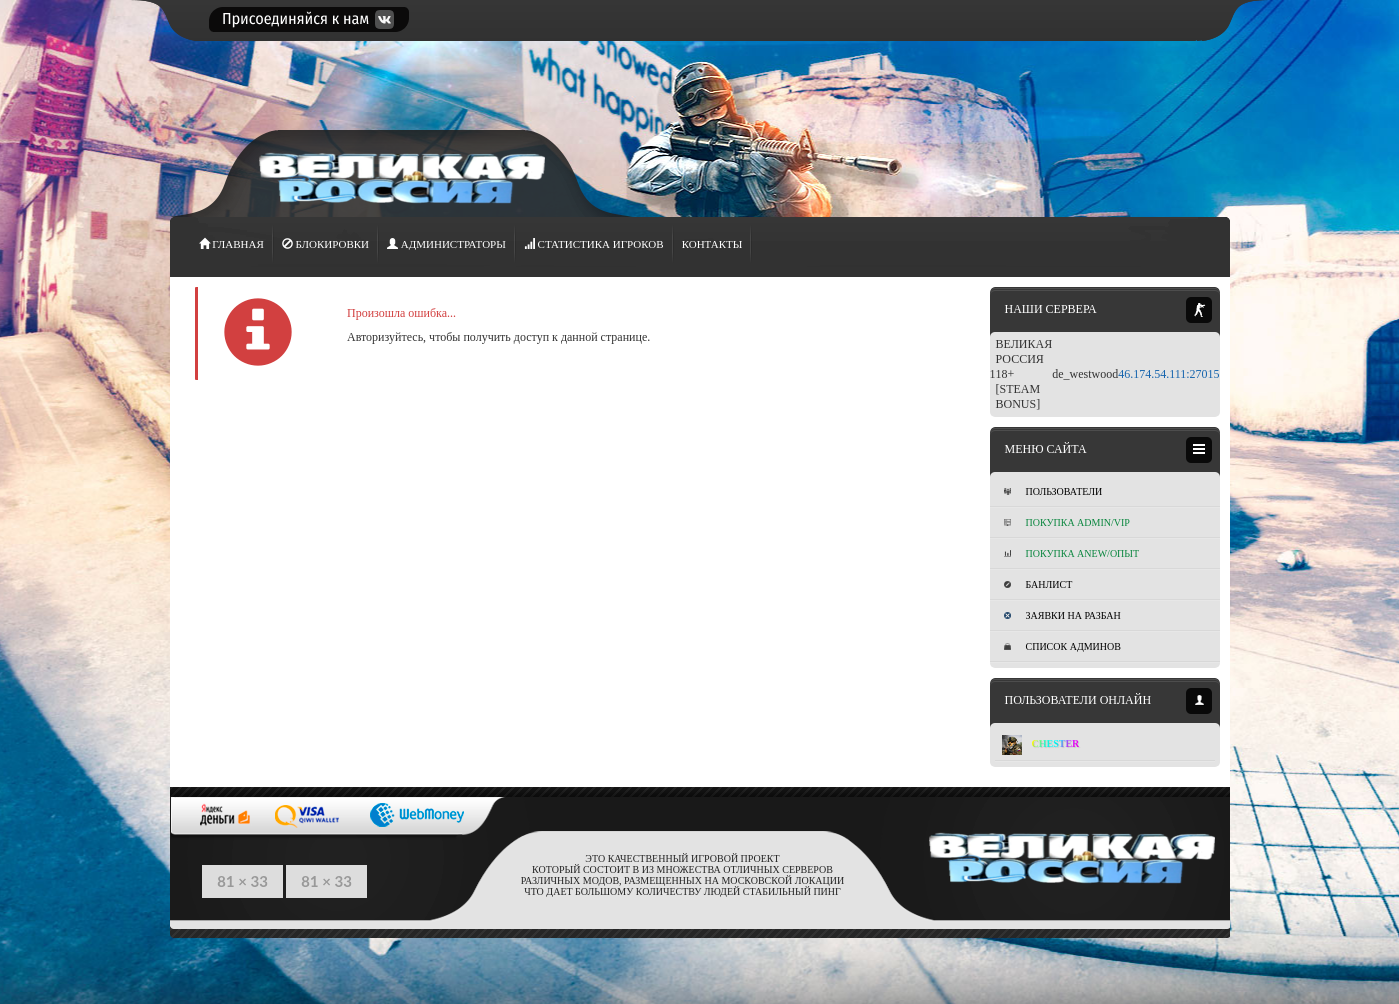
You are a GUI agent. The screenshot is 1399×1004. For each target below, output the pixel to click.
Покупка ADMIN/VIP (1067, 522)
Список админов (1062, 646)
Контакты (712, 244)
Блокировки (325, 244)
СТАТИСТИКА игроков (594, 244)
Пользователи (1053, 491)
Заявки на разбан (1062, 615)
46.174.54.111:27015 (1168, 374)
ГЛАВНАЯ (231, 244)
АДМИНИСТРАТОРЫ (446, 244)
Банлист (1038, 584)
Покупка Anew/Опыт (1072, 553)
